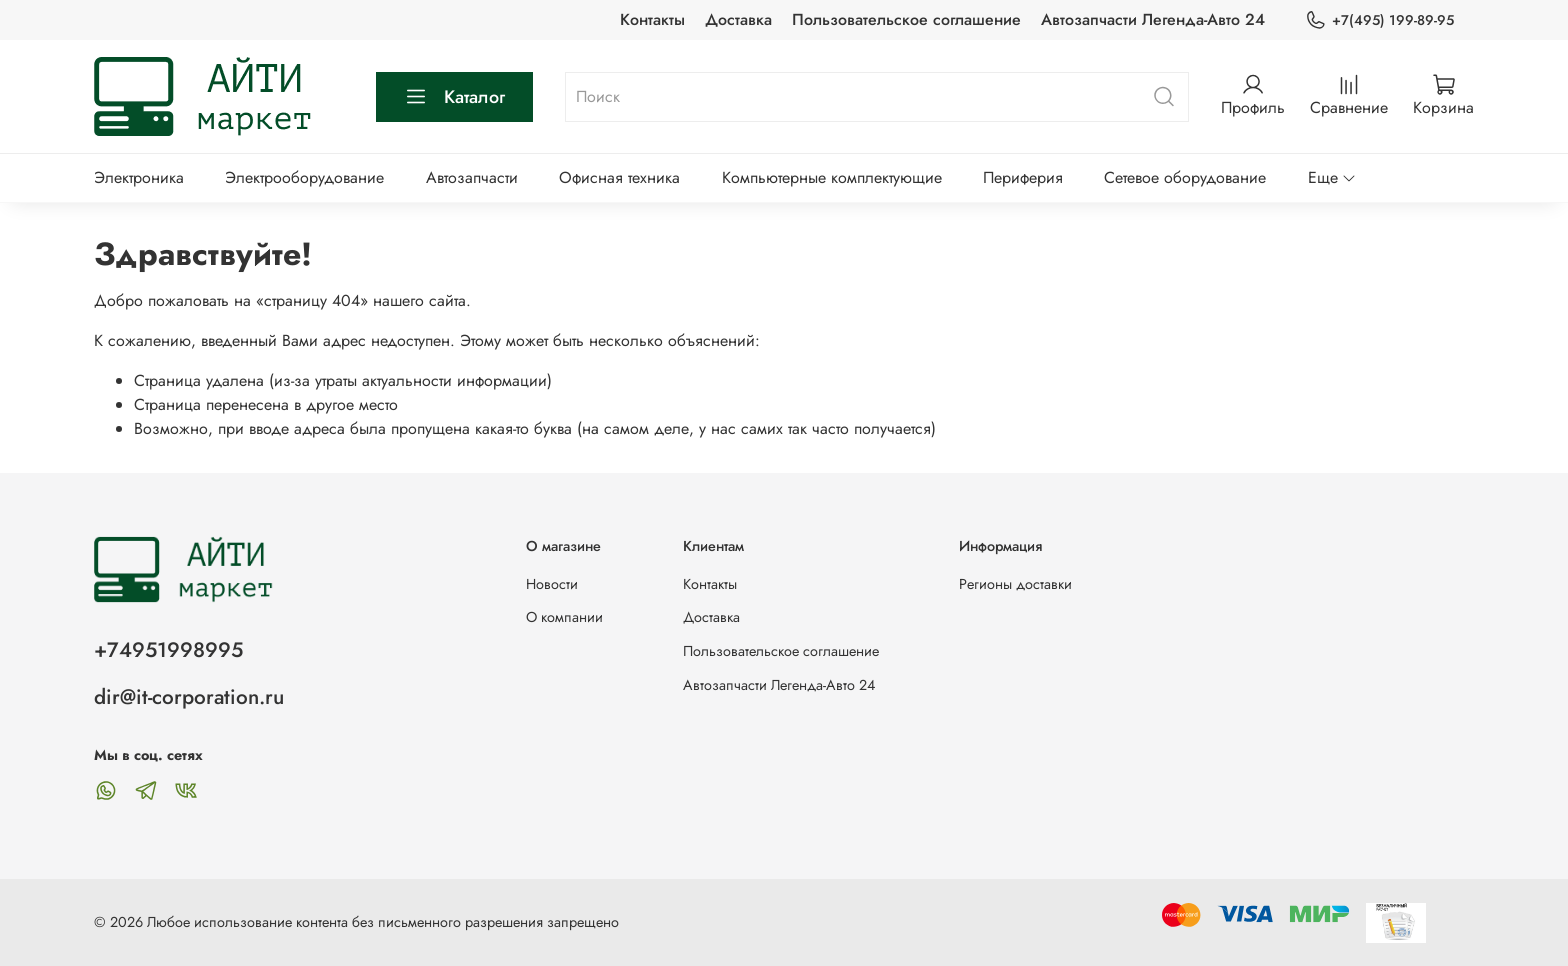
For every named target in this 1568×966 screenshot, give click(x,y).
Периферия (1023, 177)
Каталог (454, 97)
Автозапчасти (472, 177)
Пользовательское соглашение (906, 19)
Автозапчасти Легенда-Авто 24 (1153, 19)
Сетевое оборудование (1185, 177)
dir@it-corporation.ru (189, 697)
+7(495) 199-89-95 (1379, 20)
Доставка (738, 19)
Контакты (652, 19)
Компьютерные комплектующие (832, 177)
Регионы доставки (1015, 584)
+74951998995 (168, 650)
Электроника (139, 177)
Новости (552, 584)
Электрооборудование (304, 177)
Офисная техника (619, 177)
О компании (564, 617)
